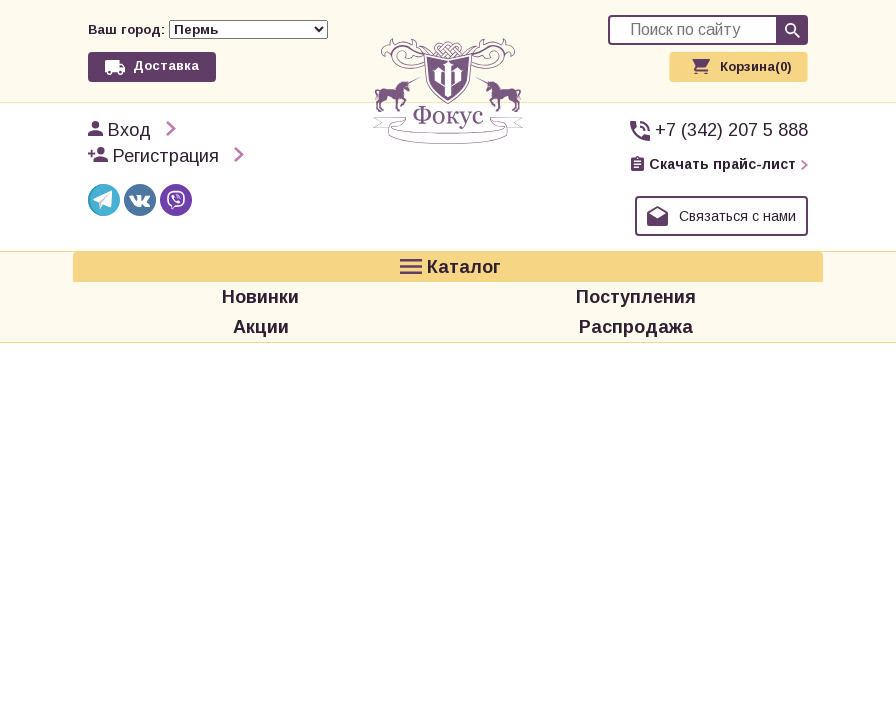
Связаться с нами (737, 216)
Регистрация (166, 156)
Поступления (636, 297)
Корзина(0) (756, 66)
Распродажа (636, 327)
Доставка (166, 65)
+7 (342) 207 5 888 (731, 130)
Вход (129, 130)
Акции (261, 327)
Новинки (260, 297)
